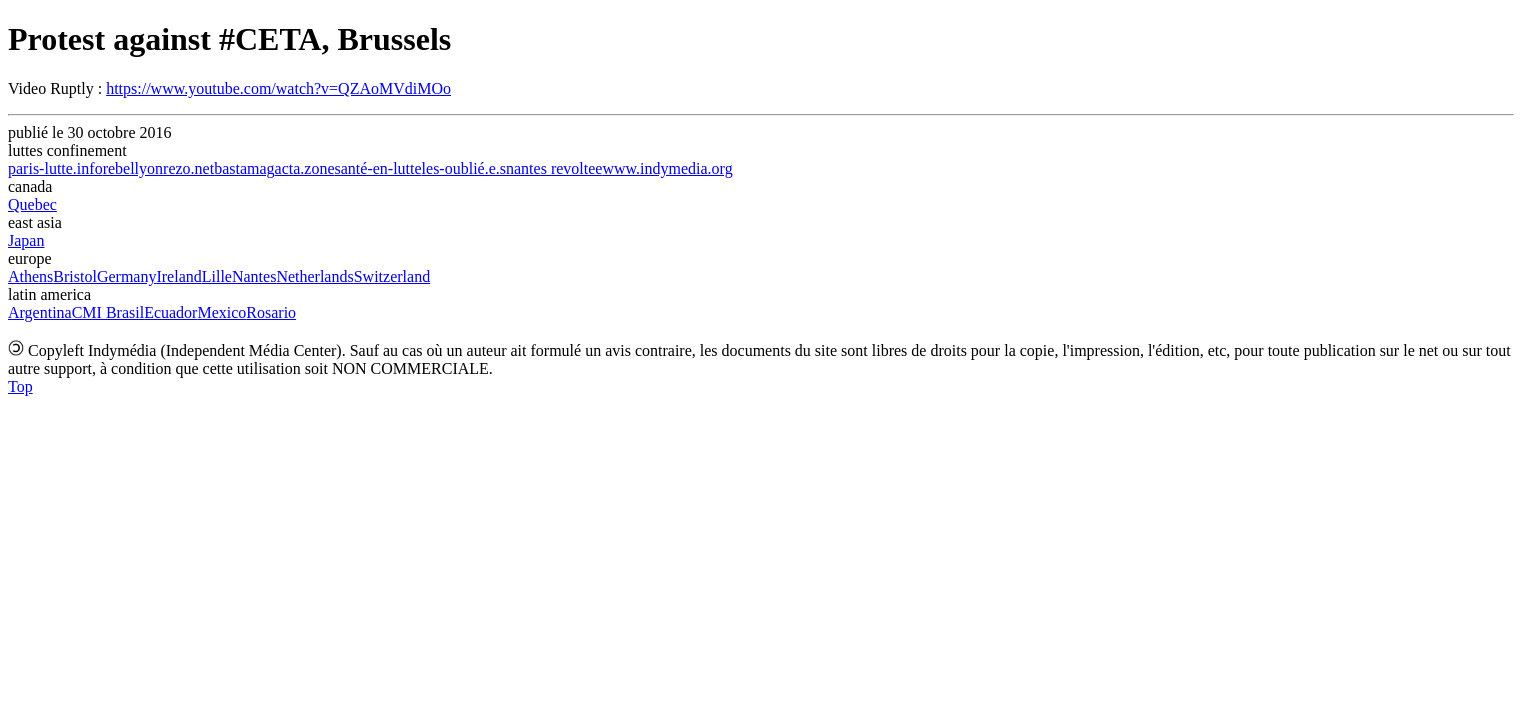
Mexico (221, 312)
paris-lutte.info (55, 168)
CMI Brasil (108, 312)
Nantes (254, 276)
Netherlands (314, 276)
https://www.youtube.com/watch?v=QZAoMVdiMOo (278, 88)
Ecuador (170, 312)
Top (20, 386)
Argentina (40, 312)
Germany (127, 276)
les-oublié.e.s (464, 168)
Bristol (75, 276)
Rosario (271, 312)
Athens (30, 276)
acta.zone (305, 168)
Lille (217, 276)
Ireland (178, 276)
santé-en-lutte (378, 168)
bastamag (244, 168)
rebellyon (133, 168)
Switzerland (392, 276)
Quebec (32, 204)
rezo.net (188, 168)
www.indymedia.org (667, 168)
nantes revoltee (554, 168)
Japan (26, 240)
